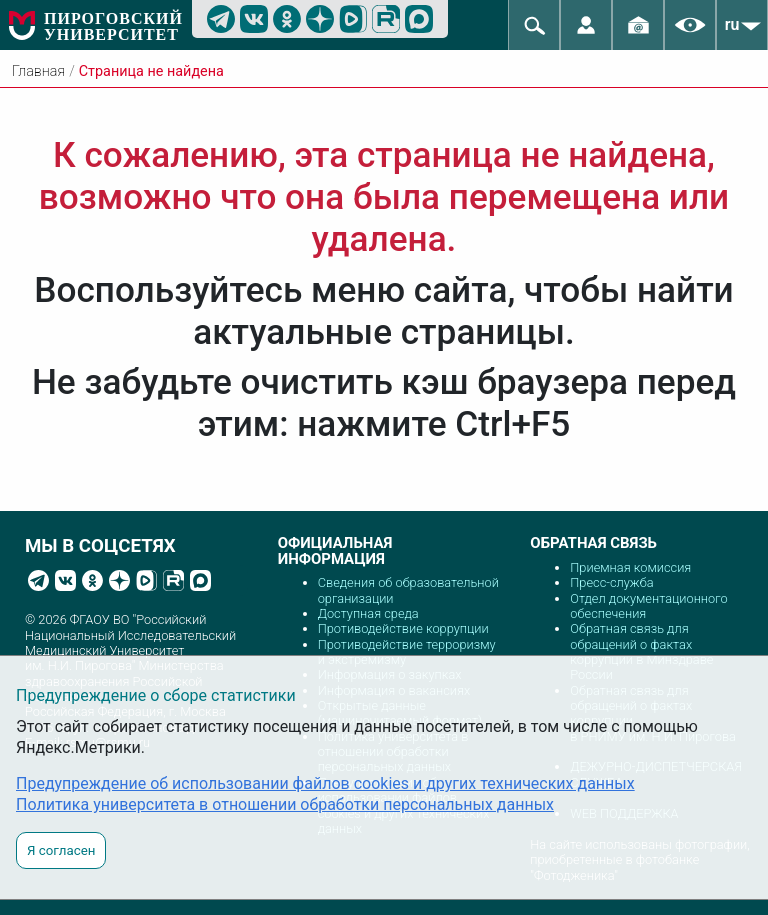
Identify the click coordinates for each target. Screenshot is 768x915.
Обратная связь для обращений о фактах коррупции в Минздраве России (641, 651)
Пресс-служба (611, 582)
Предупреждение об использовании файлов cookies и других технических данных (325, 783)
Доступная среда (368, 613)
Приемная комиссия (630, 567)
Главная (38, 71)
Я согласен (61, 850)
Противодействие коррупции (403, 628)
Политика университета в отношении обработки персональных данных (285, 804)
